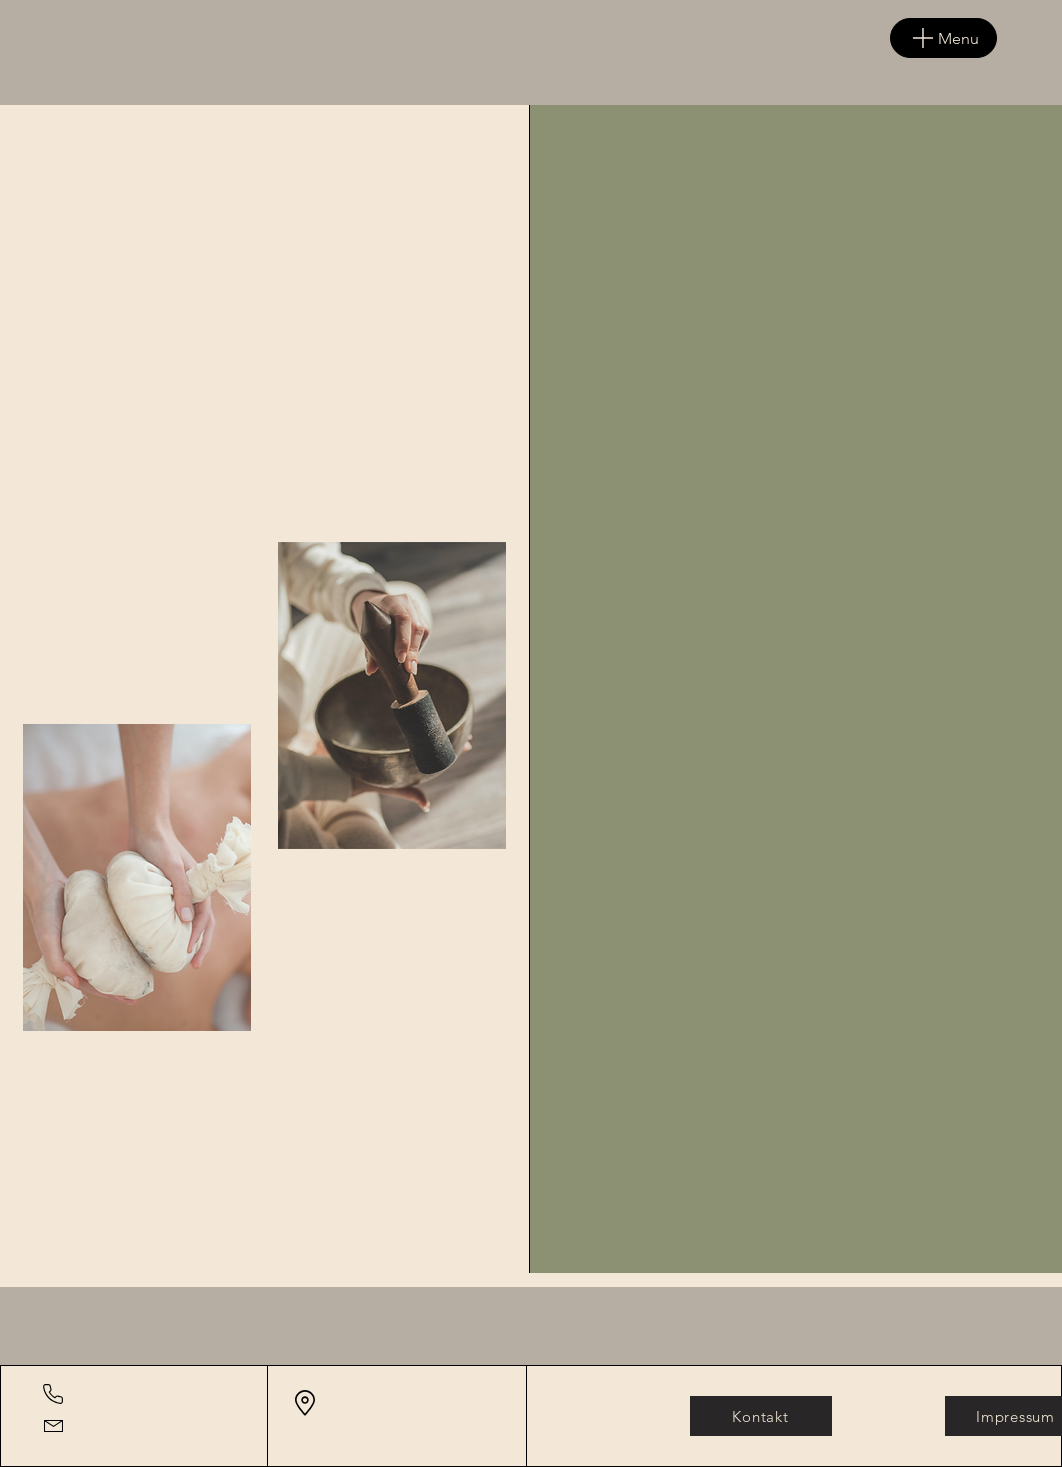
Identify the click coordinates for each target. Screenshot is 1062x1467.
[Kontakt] (761, 1416)
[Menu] (943, 38)
